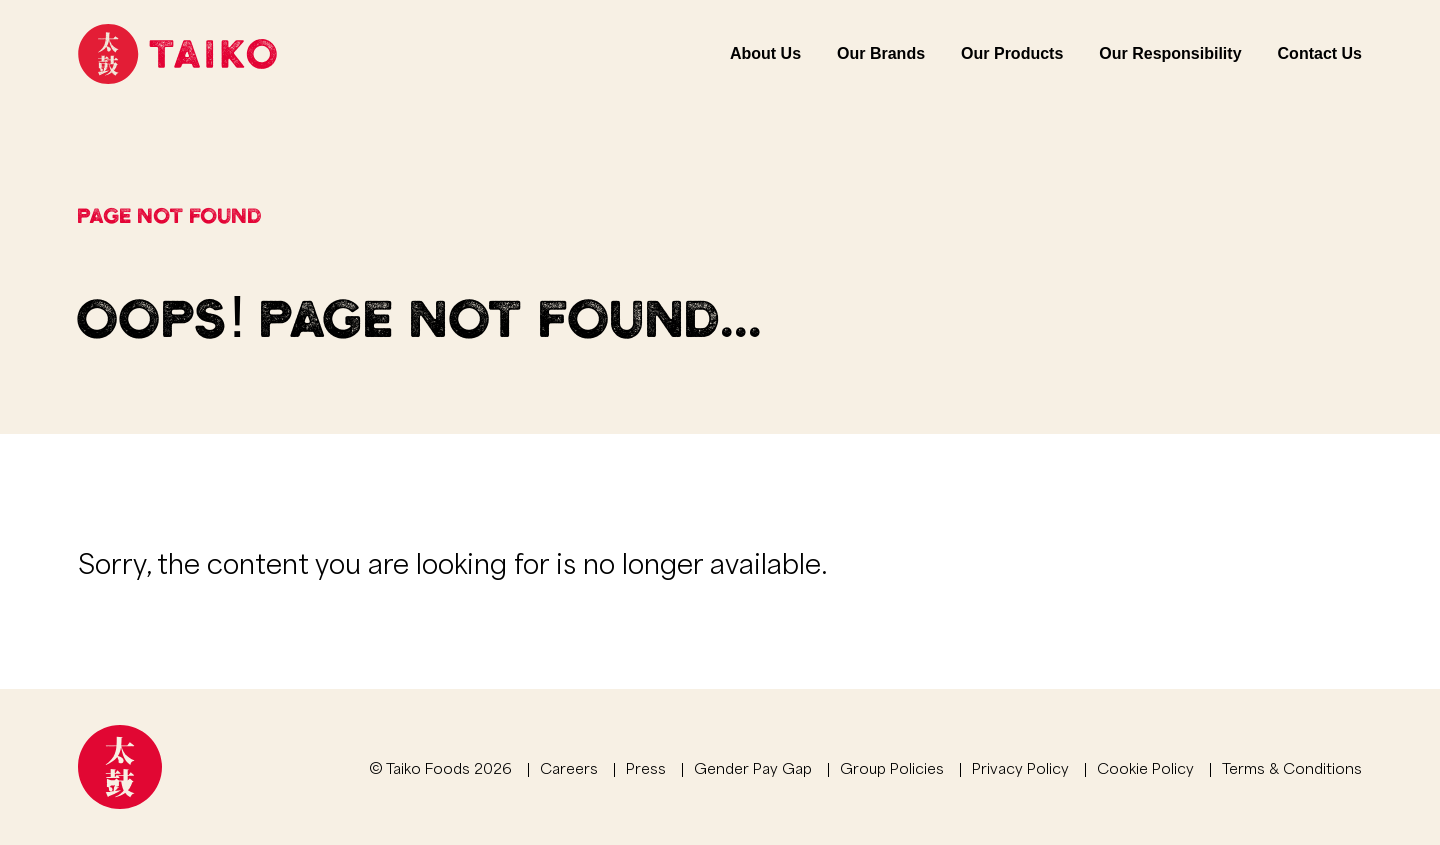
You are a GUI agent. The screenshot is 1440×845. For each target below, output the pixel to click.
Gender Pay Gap (753, 767)
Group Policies (892, 767)
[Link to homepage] (177, 54)
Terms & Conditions (1292, 767)
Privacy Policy (1020, 767)
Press (646, 767)
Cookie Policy (1145, 767)
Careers (569, 767)
